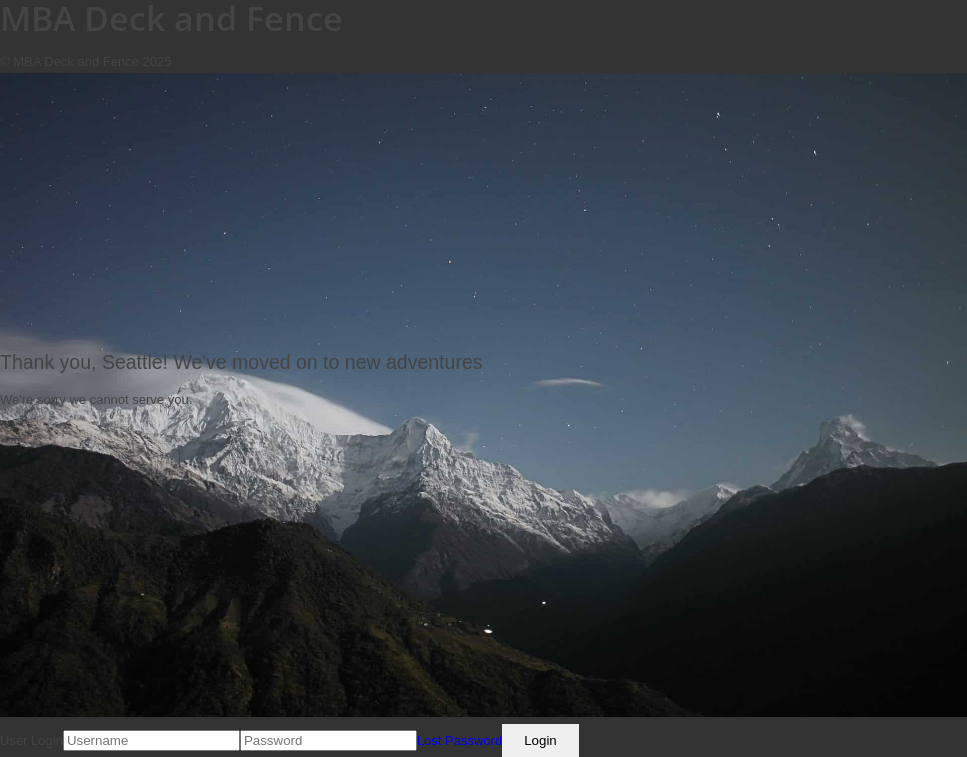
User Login (31, 740)
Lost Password (459, 740)
